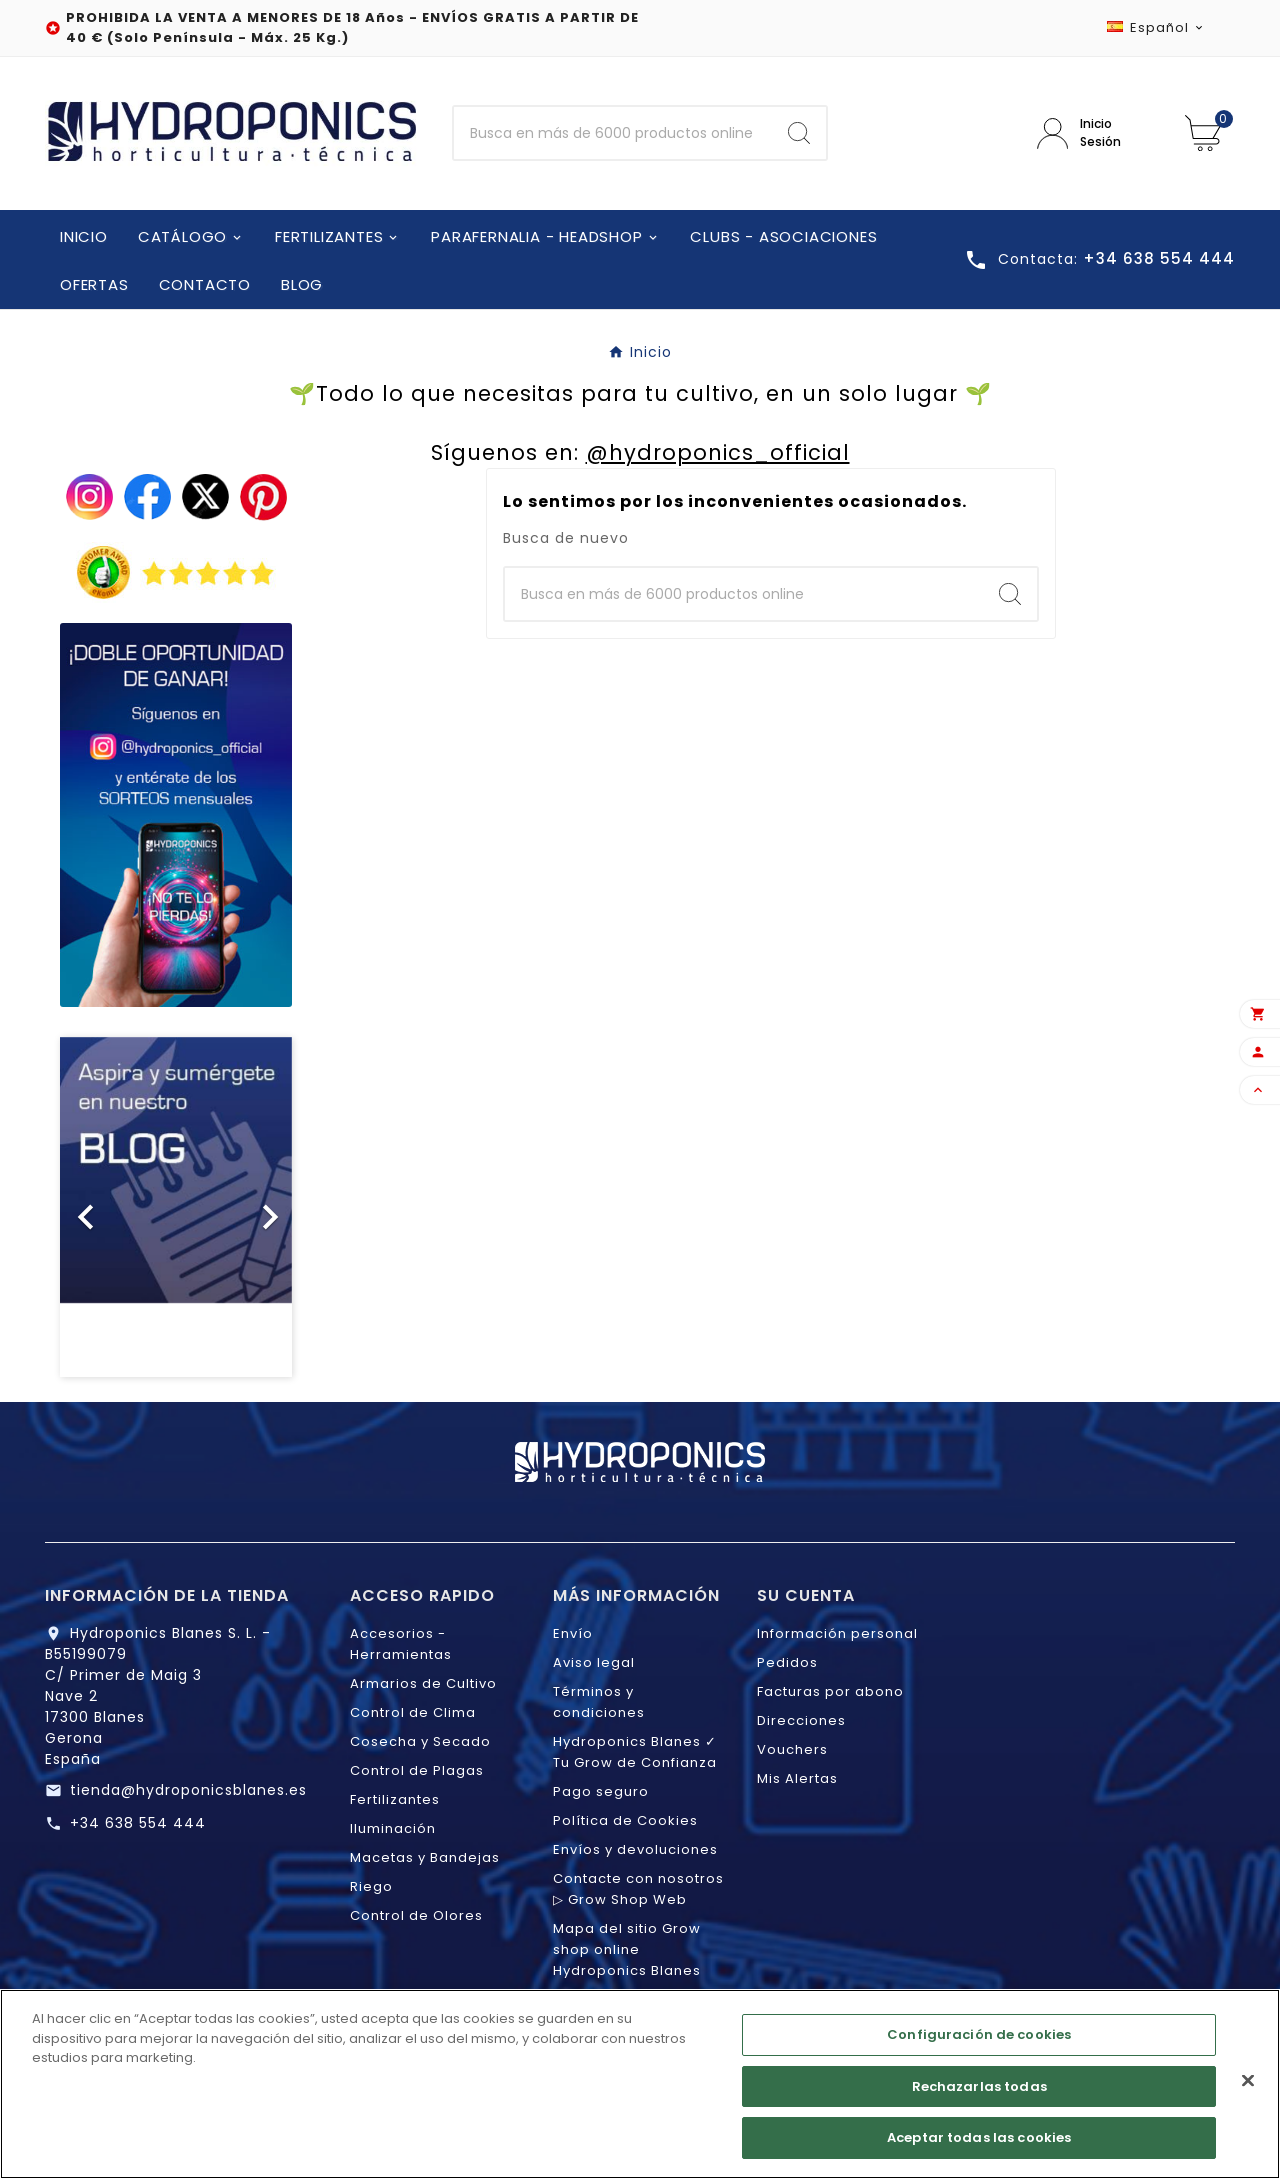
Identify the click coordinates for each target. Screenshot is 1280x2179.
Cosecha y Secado (420, 1741)
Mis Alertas (797, 1778)
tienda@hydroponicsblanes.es (188, 1790)
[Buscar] (613, 133)
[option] (176, 1207)
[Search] (799, 133)
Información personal (837, 1633)
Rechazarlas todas (979, 2092)
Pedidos (787, 1662)
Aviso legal (594, 1662)
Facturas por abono (830, 1691)
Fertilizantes (395, 1799)
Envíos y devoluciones (635, 1849)
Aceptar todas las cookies (979, 2144)
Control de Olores (416, 1915)
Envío (573, 1633)
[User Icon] (1096, 133)
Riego (371, 1886)
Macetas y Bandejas (425, 1857)
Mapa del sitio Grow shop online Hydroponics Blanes (627, 1949)
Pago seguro (601, 1791)
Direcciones (801, 1720)
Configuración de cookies (979, 2040)
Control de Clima (413, 1712)
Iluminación (393, 1828)
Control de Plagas (417, 1770)
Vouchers (792, 1749)
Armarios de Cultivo (423, 1683)
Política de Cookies (625, 1820)
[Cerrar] (1248, 2087)
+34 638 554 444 (138, 1823)
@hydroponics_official (718, 452)
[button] (77, 1207)
